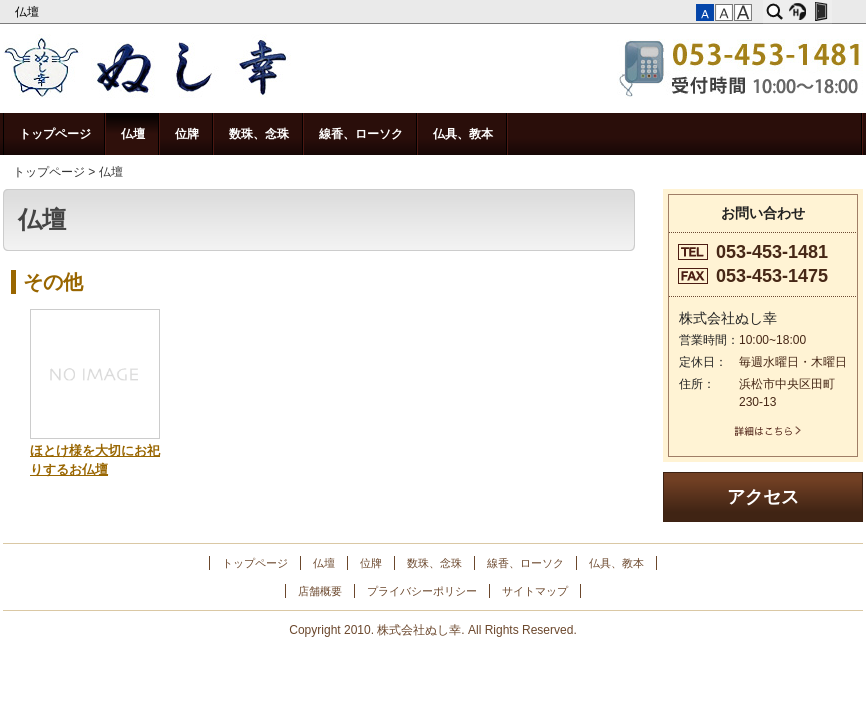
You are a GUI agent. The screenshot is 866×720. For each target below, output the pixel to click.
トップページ (55, 134)
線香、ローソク (361, 134)
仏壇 (28, 12)
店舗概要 (320, 591)
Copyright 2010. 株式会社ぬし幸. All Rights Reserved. (432, 630)
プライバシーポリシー (422, 591)
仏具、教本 (463, 134)
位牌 (187, 134)
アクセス (763, 497)
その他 (53, 282)
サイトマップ (535, 591)
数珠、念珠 (259, 134)
